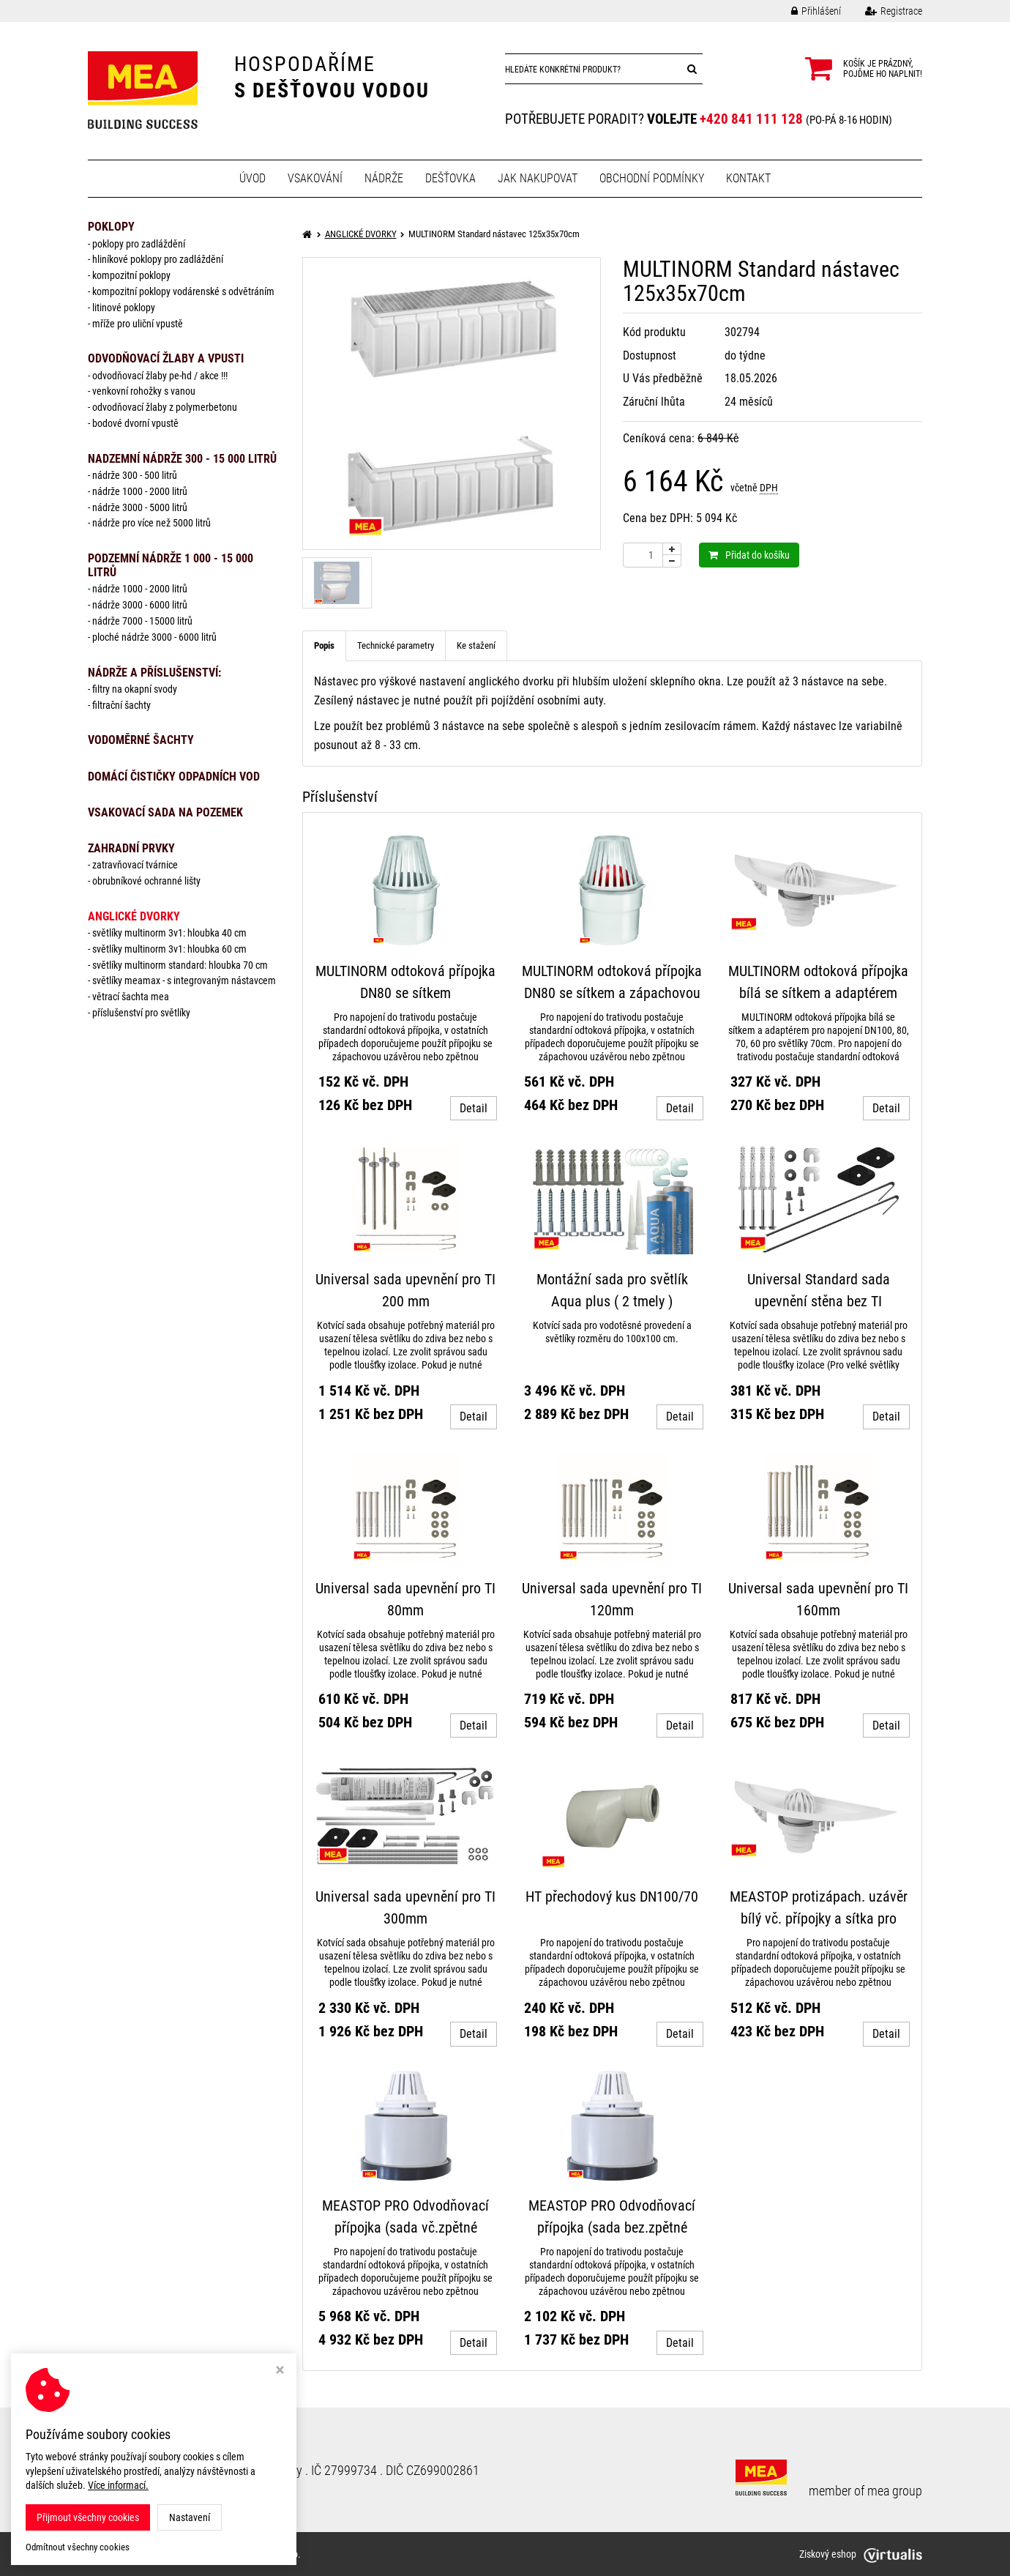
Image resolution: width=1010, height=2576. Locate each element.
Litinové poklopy (123, 307)
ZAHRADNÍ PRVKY (131, 848)
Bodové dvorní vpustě (135, 423)
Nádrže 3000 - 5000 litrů (139, 507)
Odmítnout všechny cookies (78, 2547)
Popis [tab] (324, 645)
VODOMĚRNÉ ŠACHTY (141, 740)
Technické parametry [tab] (395, 645)
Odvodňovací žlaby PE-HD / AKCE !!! (160, 375)
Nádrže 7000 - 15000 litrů (142, 621)
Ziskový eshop (860, 2554)
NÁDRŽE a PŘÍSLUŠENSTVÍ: (154, 673)
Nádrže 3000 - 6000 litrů (139, 605)
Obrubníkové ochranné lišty (146, 881)
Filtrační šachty (121, 705)
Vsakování (315, 178)
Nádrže (383, 178)
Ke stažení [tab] (476, 645)
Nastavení (189, 2517)
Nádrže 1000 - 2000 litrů (139, 491)
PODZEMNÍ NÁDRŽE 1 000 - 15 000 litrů (170, 565)
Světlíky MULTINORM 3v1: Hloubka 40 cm (169, 933)
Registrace (882, 11)
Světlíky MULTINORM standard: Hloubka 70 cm (180, 965)
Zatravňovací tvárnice (135, 865)
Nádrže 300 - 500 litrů (134, 475)
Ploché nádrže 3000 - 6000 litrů (154, 637)
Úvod (252, 178)
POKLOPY (111, 227)
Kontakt (748, 178)
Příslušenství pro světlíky (141, 1013)
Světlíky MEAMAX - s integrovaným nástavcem (184, 980)
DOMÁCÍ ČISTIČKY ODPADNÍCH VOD (174, 776)
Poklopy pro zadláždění (138, 244)
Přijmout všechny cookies (88, 2517)
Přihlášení (805, 11)
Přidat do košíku (749, 555)
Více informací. (118, 2485)
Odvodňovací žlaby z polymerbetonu (164, 407)
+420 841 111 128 (751, 119)
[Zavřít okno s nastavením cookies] (280, 2371)
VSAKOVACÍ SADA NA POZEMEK (165, 812)
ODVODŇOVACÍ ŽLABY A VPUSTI (166, 358)
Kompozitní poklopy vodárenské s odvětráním (183, 291)
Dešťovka (450, 178)
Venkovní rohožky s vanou (143, 391)
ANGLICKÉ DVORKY (134, 916)
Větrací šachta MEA (130, 996)
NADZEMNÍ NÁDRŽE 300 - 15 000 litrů (182, 459)
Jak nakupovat (537, 178)
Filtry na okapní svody (134, 689)
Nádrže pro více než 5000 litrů (151, 523)
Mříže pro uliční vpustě (137, 324)
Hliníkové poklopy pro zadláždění (157, 259)
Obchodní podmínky (651, 178)
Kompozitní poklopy (131, 275)
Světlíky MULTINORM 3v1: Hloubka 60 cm (169, 949)
